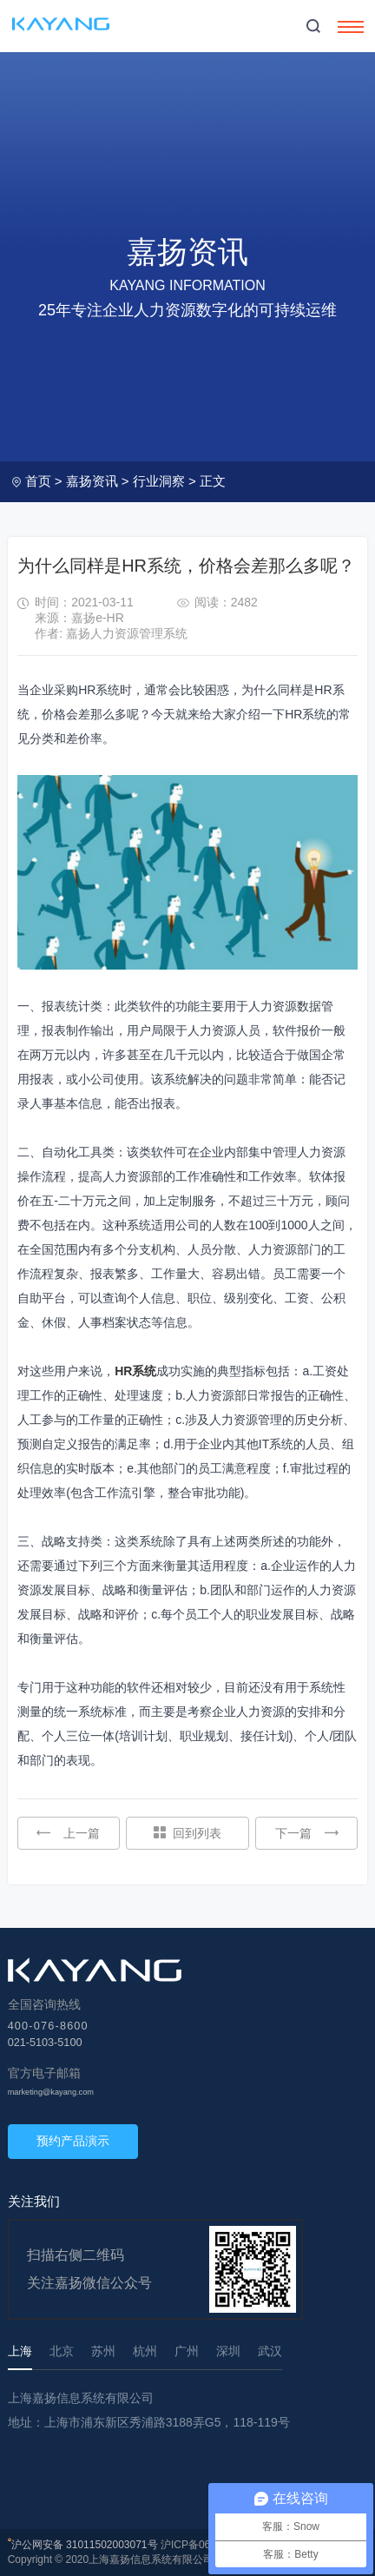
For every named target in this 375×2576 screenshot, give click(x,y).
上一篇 (68, 1833)
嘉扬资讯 (92, 480)
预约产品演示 (72, 2141)
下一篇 (307, 1833)
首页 (38, 480)
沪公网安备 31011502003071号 (84, 2545)
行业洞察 (159, 480)
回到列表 (187, 1833)
